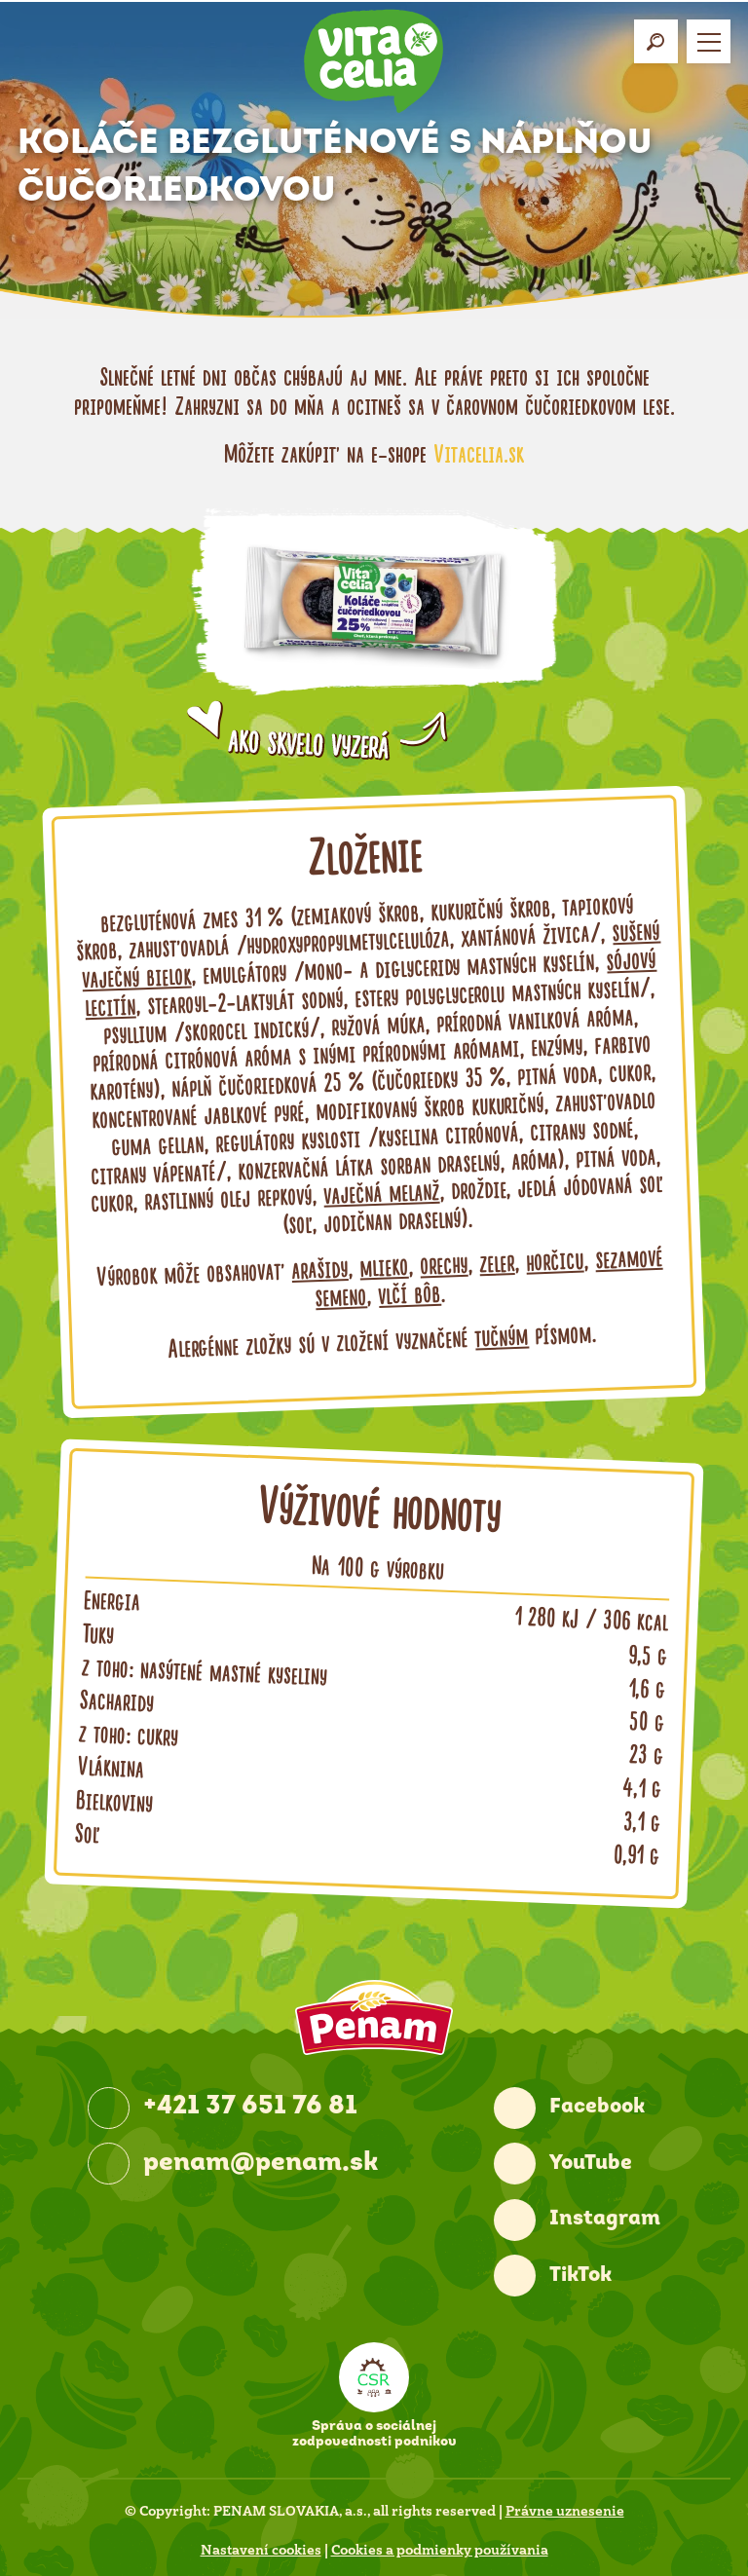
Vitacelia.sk (478, 454)
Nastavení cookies (261, 2549)
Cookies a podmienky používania (439, 2549)
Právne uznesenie (564, 2511)
